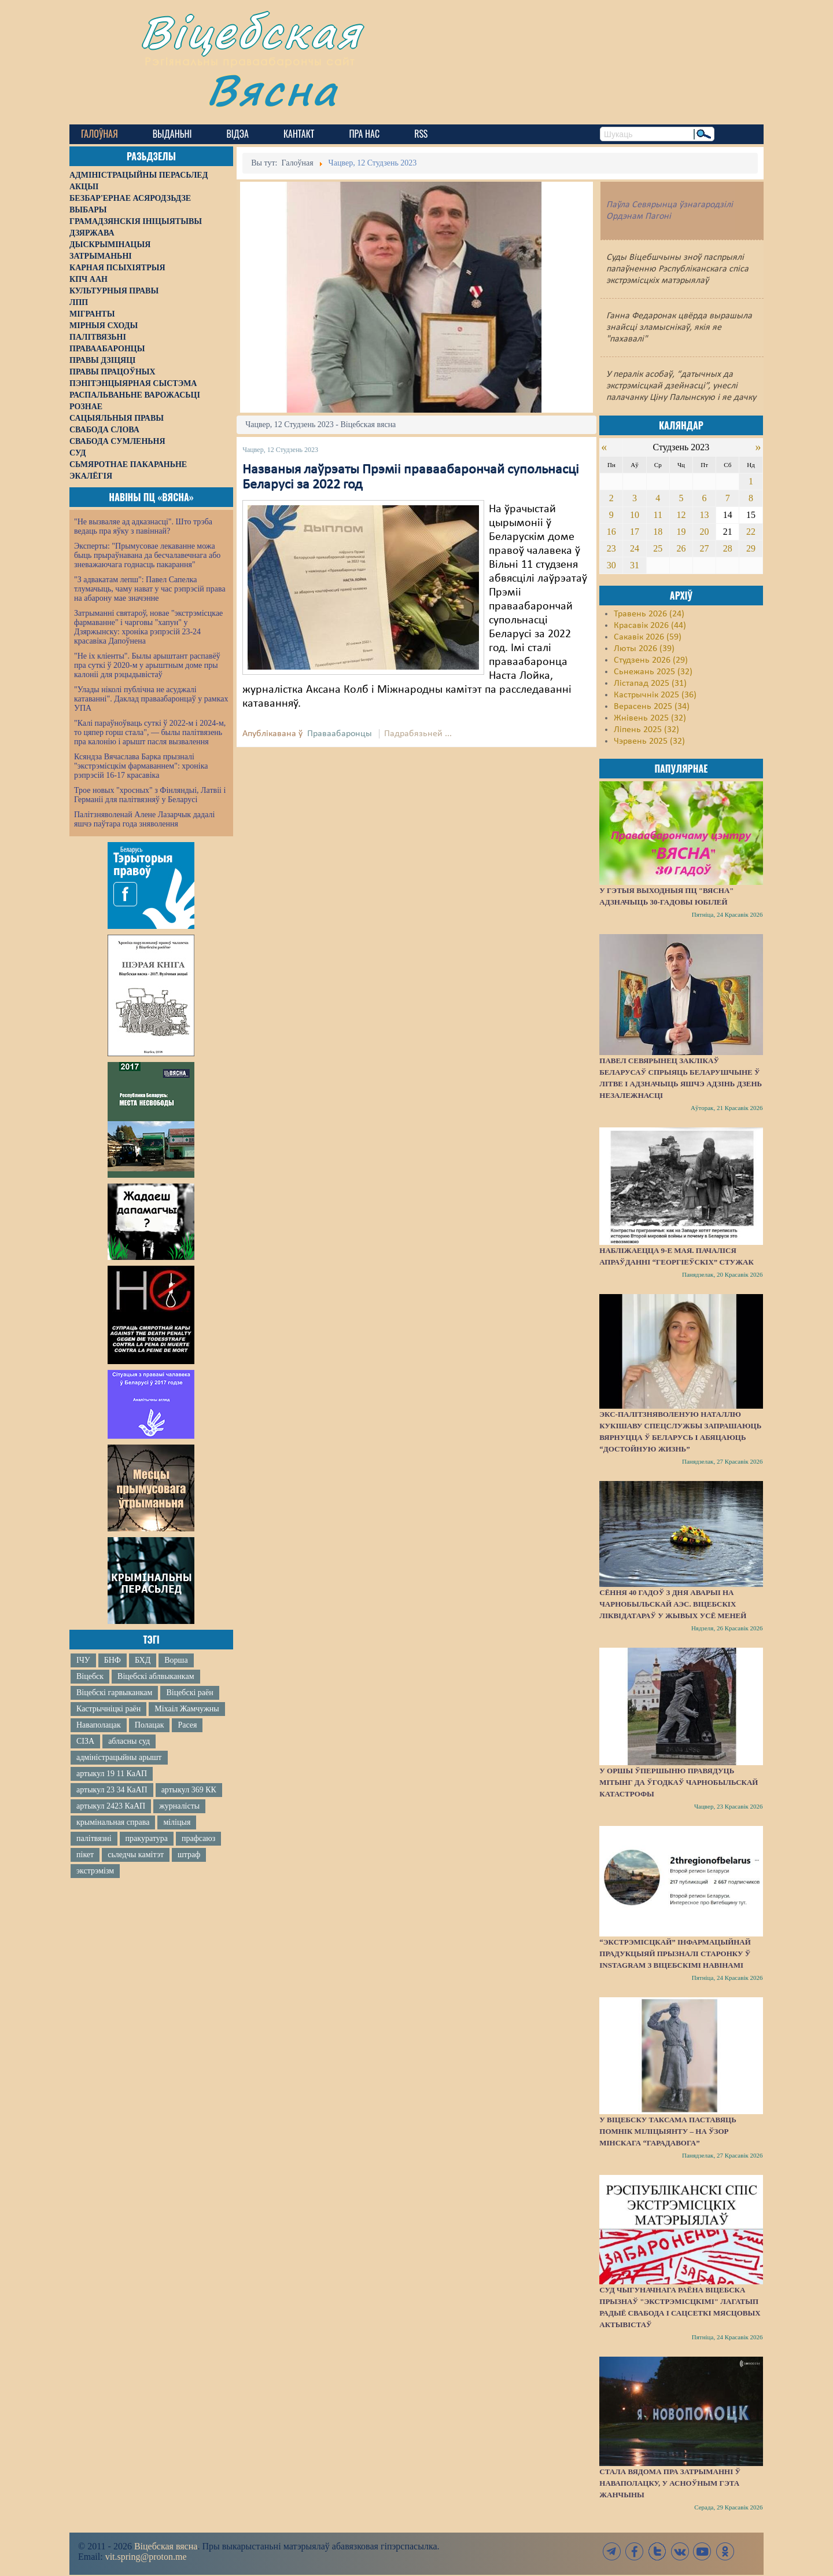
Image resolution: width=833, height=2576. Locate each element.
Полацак (149, 1725)
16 (611, 531)
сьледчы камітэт (136, 1854)
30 (611, 565)
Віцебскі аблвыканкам (155, 1676)
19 (680, 531)
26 (680, 548)
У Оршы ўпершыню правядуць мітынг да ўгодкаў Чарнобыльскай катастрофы (678, 1782)
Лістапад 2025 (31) (650, 683)
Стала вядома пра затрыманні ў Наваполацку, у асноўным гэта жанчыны (669, 2483)
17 (634, 531)
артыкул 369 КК (188, 1789)
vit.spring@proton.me (146, 2557)
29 (750, 548)
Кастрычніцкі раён (108, 1708)
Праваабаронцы (339, 733)
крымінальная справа (112, 1822)
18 (657, 531)
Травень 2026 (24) (649, 614)
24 (634, 548)
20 (704, 531)
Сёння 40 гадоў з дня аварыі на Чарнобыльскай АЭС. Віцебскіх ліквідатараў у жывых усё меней (672, 1604)
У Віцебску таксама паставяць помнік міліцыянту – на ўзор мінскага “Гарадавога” (667, 2131)
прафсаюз (198, 1838)
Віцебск (90, 1676)
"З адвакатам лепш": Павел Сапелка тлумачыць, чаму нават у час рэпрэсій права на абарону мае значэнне (150, 588)
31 (634, 565)
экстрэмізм (95, 1870)
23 (611, 548)
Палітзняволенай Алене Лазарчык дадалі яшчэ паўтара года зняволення (144, 819)
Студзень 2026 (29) (651, 660)
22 (750, 531)
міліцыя (176, 1822)
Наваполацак (98, 1725)
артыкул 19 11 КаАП (111, 1773)
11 (658, 515)
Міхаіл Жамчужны (186, 1708)
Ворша (175, 1660)
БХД (142, 1660)
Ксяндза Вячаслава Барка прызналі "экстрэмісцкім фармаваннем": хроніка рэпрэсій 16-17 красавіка (141, 766)
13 (704, 515)
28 (727, 548)
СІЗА (85, 1741)
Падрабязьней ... (418, 733)
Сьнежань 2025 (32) (653, 672)
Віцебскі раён (189, 1692)
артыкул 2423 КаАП (110, 1806)
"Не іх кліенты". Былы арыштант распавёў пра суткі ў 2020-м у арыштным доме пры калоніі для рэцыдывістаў (147, 665)
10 (634, 515)
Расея (187, 1725)
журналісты (179, 1806)
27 (704, 548)
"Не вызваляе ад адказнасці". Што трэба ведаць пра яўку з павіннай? (143, 526)
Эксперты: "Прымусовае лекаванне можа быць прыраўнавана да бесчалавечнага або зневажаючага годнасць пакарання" (147, 555)
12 (680, 515)
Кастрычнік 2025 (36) (655, 695)
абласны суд (129, 1741)
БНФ (112, 1660)
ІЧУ (83, 1660)
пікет (85, 1854)
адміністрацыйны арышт (119, 1757)
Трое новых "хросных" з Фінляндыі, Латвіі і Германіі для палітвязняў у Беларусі (150, 795)
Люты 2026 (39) (644, 648)
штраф (189, 1854)
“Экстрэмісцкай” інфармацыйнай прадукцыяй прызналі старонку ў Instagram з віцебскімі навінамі (675, 1953)
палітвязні (94, 1838)
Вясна (272, 89)
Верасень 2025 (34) (652, 706)
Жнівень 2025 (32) (650, 718)
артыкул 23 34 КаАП (112, 1789)
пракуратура (147, 1838)
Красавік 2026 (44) (650, 625)
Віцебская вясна (165, 2546)
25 (657, 548)
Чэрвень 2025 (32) (649, 741)
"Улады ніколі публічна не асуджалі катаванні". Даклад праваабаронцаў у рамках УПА (151, 698)
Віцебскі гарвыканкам (114, 1692)
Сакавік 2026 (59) (647, 637)
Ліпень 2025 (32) (646, 729)
